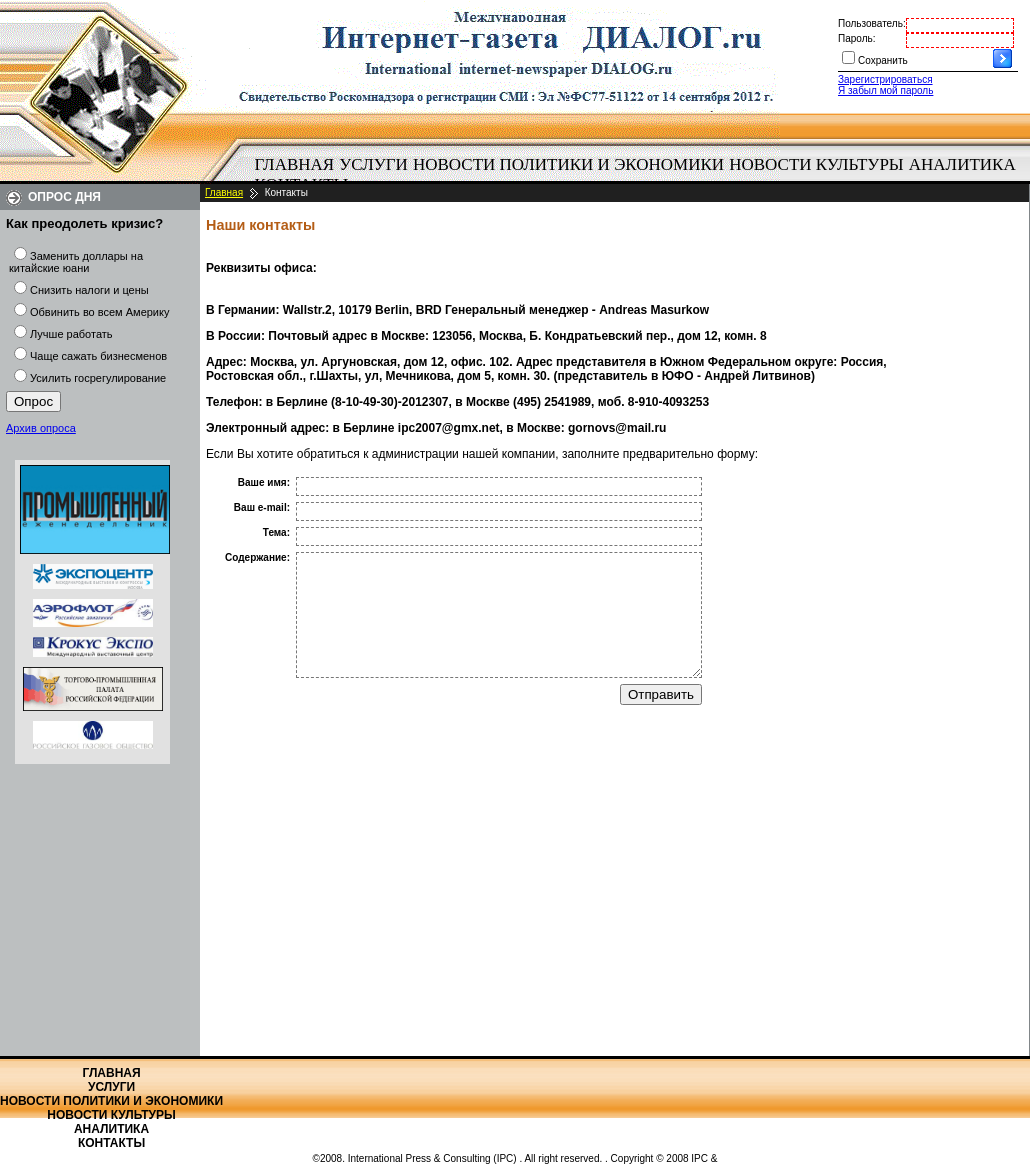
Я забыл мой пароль (885, 90)
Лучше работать (71, 334)
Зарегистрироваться (885, 79)
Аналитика (962, 164)
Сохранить (883, 60)
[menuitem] (294, 165)
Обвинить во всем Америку (99, 312)
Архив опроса (41, 428)
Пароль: (856, 38)
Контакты (111, 1143)
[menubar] (640, 175)
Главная (295, 164)
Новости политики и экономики (568, 164)
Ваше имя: (264, 482)
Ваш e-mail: (262, 507)
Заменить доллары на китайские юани (76, 262)
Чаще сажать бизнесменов (98, 356)
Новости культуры (816, 164)
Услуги (373, 164)
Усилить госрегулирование (98, 378)
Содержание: (257, 557)
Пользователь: (872, 23)
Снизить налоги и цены (89, 290)
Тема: (276, 532)
